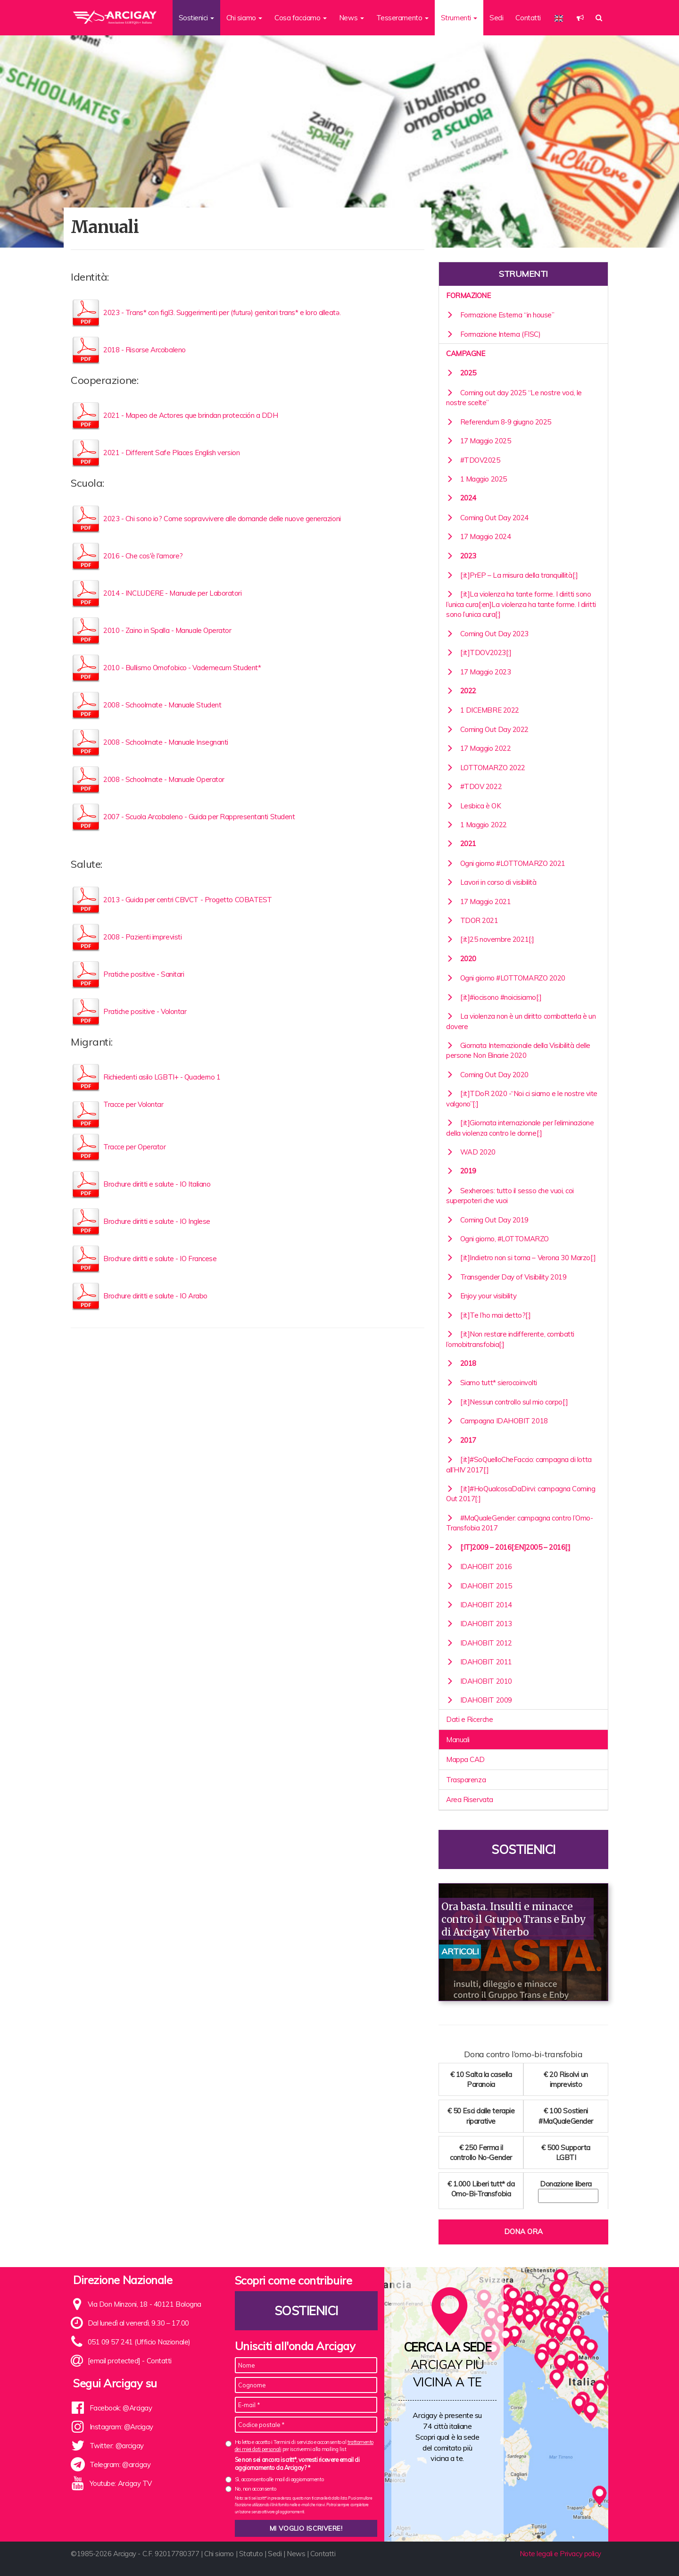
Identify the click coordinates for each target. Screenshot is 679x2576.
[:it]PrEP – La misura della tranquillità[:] (512, 575)
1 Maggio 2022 (476, 824)
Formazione (468, 295)
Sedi (496, 17)
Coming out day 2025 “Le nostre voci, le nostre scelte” (514, 397)
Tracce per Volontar (133, 1104)
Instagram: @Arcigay (121, 2426)
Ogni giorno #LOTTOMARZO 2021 (505, 863)
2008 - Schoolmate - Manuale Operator (163, 779)
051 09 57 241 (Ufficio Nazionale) (139, 2341)
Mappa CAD (465, 1759)
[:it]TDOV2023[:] (478, 652)
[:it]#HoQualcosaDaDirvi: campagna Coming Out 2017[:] (521, 1493)
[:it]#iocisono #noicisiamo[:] (494, 997)
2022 (461, 690)
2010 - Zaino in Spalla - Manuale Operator (167, 630)
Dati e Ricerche (469, 1719)
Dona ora (523, 2231)
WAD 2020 (471, 1151)
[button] (580, 17)
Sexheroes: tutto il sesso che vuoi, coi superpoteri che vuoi (510, 1195)
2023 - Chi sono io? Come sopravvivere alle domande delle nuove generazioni (222, 518)
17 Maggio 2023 (478, 671)
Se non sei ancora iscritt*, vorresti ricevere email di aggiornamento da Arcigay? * (297, 2464)
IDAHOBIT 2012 (479, 1642)
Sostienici (523, 1849)
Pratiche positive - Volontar (144, 1011)
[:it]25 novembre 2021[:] (490, 939)
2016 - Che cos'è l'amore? (143, 555)
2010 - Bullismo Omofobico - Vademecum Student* (182, 667)
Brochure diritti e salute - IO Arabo (155, 1295)
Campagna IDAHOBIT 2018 (497, 1420)
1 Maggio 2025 (476, 478)
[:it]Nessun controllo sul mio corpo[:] (507, 1401)
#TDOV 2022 (474, 786)
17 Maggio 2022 (478, 748)
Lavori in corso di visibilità (491, 882)
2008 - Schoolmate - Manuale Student (162, 704)
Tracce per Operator (134, 1146)
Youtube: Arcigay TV (121, 2483)
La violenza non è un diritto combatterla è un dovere (521, 1021)
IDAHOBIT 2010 (479, 1681)
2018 (461, 1363)
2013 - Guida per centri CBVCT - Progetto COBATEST (187, 899)
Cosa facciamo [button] (300, 17)
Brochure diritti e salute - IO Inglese (156, 1221)
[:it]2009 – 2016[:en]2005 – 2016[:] (508, 1547)
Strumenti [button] (459, 17)
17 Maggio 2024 (478, 536)
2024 (461, 497)
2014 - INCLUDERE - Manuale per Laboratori (172, 593)
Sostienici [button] (196, 17)
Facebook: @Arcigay (121, 2407)
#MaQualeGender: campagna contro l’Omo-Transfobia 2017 (519, 1522)
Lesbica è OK (473, 805)
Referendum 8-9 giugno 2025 (498, 421)
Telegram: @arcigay (120, 2464)
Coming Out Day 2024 (487, 517)
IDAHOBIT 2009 (479, 1699)
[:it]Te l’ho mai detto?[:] (488, 1315)
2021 (461, 843)
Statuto (251, 2553)
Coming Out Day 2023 (487, 633)
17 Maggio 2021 (478, 901)
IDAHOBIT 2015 (479, 1585)
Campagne (465, 353)
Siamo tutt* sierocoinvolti (491, 1382)
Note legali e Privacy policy (560, 2553)
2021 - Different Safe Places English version (171, 452)
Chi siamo (219, 2553)
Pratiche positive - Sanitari (143, 974)
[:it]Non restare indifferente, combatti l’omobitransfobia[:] (510, 1339)
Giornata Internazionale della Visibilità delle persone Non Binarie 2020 (518, 1050)
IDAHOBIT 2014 (479, 1604)
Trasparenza (466, 1779)
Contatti (527, 17)
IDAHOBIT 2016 (479, 1566)
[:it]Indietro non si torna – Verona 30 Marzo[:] (521, 1257)
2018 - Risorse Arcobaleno (144, 349)
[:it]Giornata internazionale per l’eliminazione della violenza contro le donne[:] (520, 1127)
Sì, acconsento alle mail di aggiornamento (279, 2479)
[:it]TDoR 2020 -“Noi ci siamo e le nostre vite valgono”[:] (521, 1098)
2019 (461, 1170)
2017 (461, 1440)
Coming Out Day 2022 (487, 729)
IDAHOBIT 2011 (479, 1661)
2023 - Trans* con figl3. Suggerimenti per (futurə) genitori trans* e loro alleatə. (221, 312)
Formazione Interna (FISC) (493, 334)
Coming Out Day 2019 (487, 1219)
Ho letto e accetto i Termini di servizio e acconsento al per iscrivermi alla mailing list (304, 2445)
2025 (461, 372)
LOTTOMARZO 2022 (485, 767)
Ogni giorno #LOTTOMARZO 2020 (505, 977)
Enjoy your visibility (481, 1295)
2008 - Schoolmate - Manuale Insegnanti (165, 742)
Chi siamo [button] (244, 17)
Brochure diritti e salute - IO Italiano (156, 1184)
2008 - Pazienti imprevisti (142, 936)
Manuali (458, 1739)
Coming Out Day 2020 (487, 1074)
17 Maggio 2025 (478, 440)
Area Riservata (469, 1799)
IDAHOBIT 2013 (479, 1623)
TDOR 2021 (472, 920)
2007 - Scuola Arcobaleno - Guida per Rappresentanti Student (199, 816)
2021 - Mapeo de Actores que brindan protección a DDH (190, 415)
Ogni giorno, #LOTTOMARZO (497, 1238)
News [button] (351, 17)
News (296, 2553)
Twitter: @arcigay (117, 2445)
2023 (461, 555)
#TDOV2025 (473, 460)
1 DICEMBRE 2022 (482, 710)
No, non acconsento (255, 2488)
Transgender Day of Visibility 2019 (506, 1276)
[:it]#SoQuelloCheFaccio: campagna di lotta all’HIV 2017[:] (519, 1464)
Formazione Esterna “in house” (500, 314)
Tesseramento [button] (402, 17)
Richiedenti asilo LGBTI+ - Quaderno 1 (161, 1076)
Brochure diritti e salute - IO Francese (159, 1258)
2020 (461, 958)
